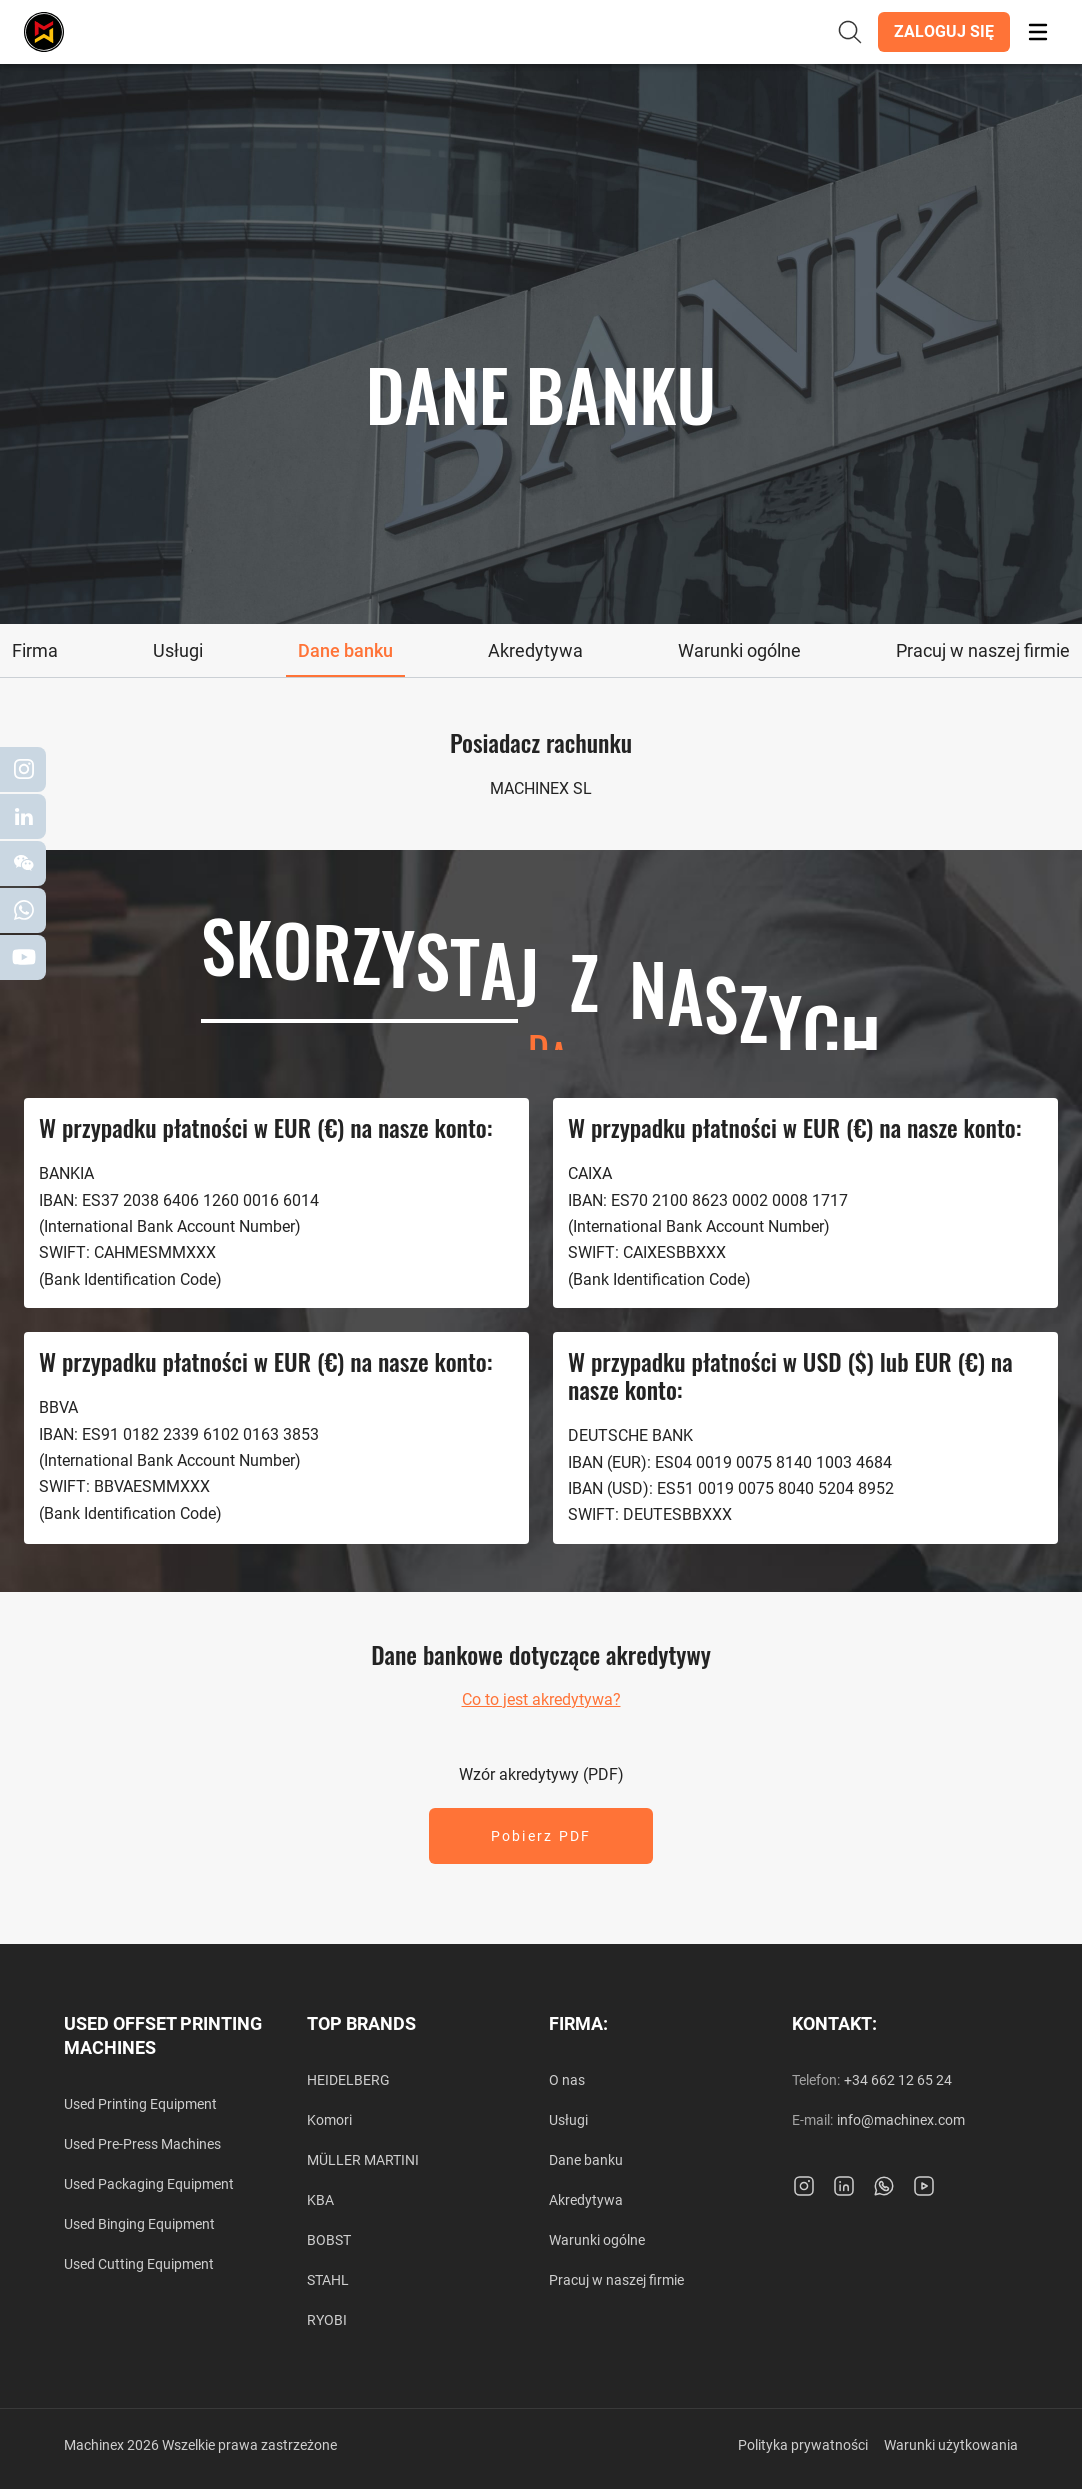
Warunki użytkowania (951, 2445)
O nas (567, 2080)
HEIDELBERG (348, 2080)
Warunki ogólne (597, 2240)
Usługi (568, 2120)
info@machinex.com (901, 2120)
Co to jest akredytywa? (541, 1699)
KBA (320, 2200)
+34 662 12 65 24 (898, 2080)
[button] (944, 32)
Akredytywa (586, 2200)
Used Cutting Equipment (139, 2264)
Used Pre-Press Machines (142, 2144)
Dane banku (586, 2160)
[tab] (35, 650)
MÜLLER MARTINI (363, 2160)
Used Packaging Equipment (149, 2184)
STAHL (328, 2280)
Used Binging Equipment (139, 2224)
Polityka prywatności (803, 2445)
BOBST (329, 2240)
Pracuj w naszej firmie (616, 2280)
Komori (329, 2120)
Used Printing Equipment (140, 2104)
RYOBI (327, 2320)
